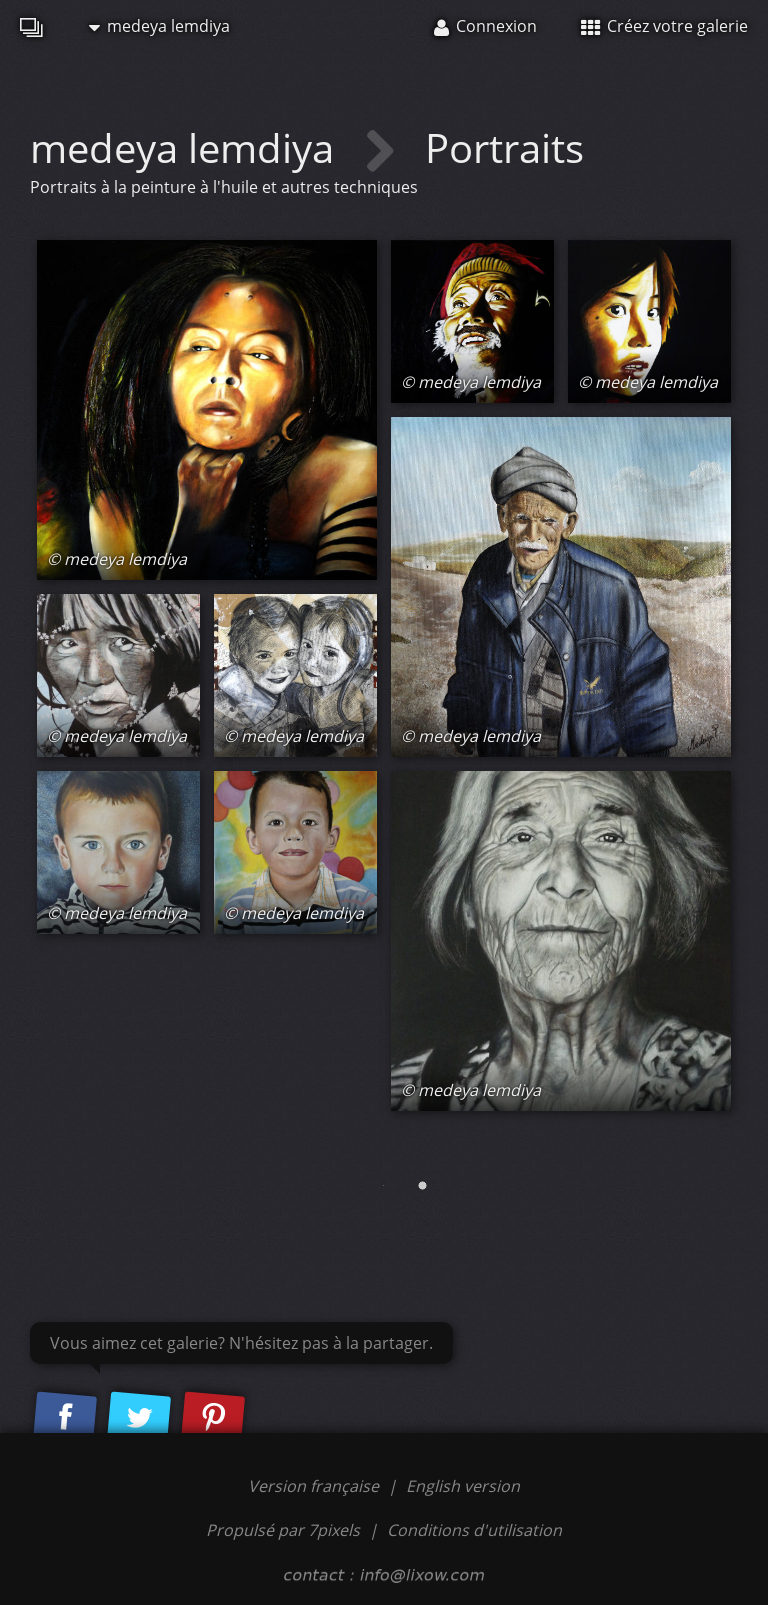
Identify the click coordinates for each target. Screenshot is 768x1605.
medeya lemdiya (159, 26)
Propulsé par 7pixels (283, 1530)
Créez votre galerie (664, 26)
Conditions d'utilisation (474, 1530)
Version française (315, 1486)
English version (463, 1486)
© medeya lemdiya (117, 559)
